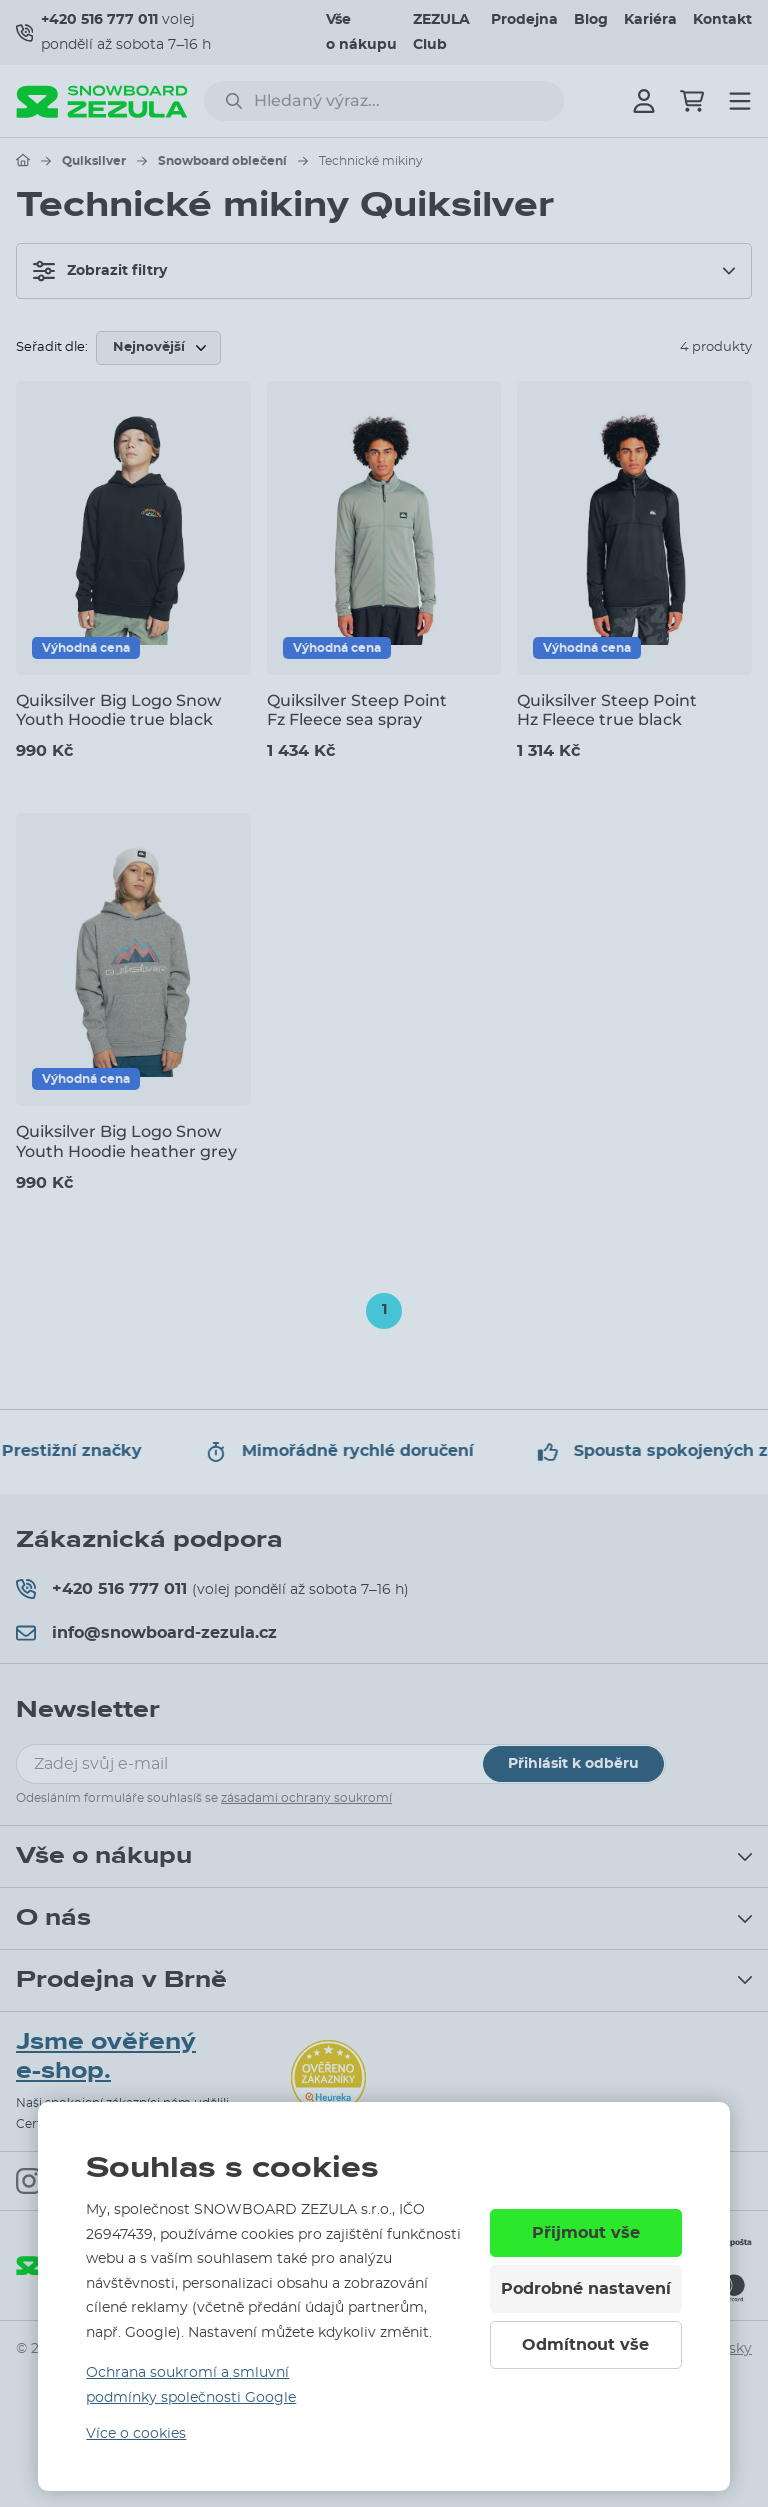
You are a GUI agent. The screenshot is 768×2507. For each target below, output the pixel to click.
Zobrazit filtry (100, 271)
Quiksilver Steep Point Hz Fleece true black (607, 710)
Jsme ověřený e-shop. (106, 2056)
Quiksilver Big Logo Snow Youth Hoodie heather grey (126, 1141)
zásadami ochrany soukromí (306, 1798)
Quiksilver (94, 161)
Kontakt (722, 20)
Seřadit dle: (52, 347)
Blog (591, 20)
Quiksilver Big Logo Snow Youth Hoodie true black (118, 710)
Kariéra (650, 20)
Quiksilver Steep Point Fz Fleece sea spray (357, 710)
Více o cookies (136, 2434)
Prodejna (524, 20)
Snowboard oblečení (222, 161)
